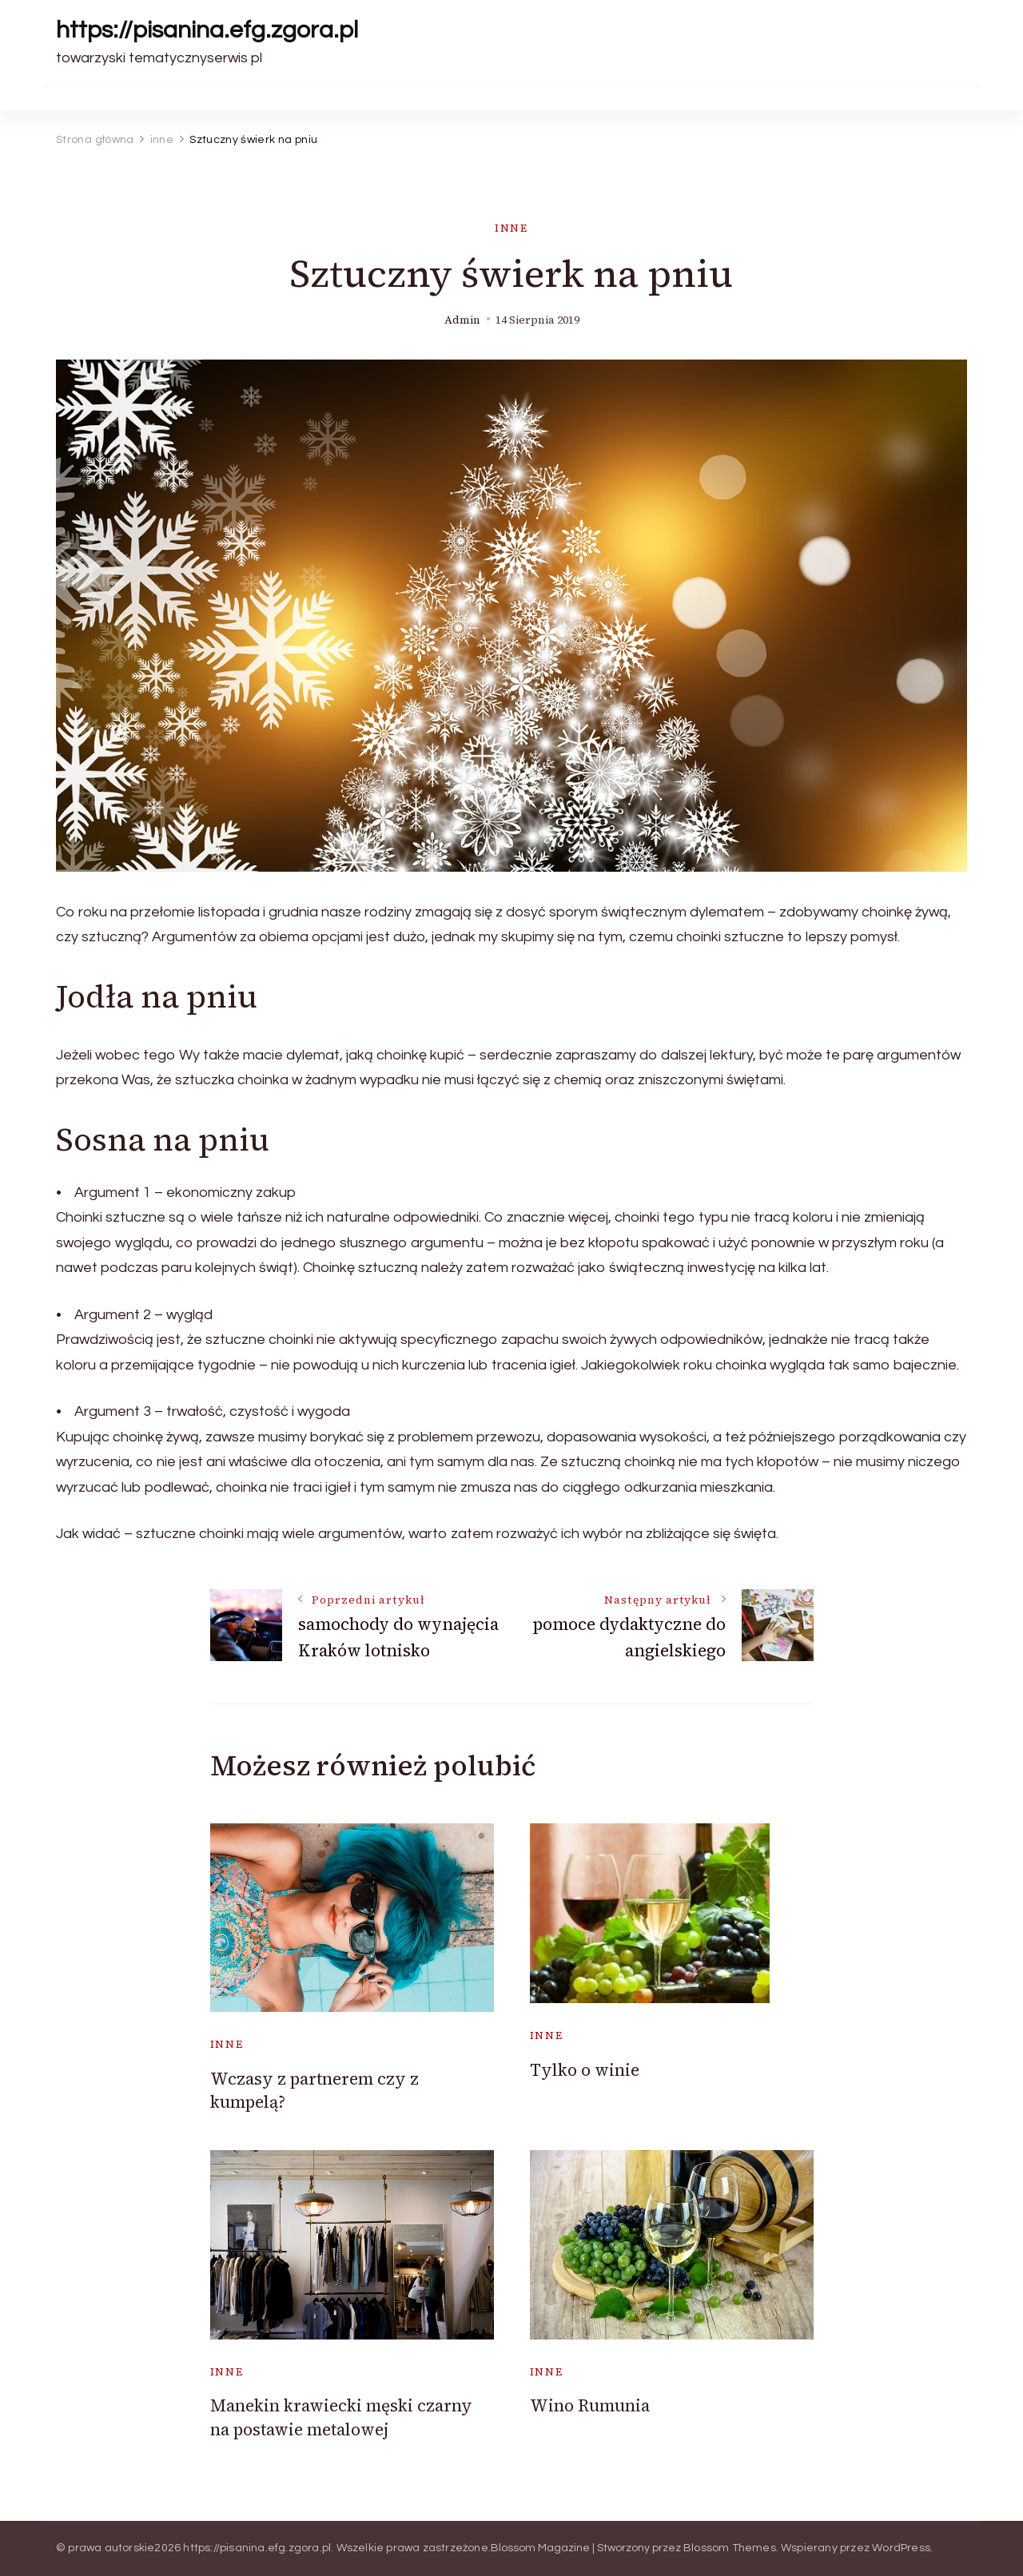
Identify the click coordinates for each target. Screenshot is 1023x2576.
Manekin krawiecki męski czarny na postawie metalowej (341, 2417)
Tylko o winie (584, 2069)
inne (511, 228)
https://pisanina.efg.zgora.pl (207, 30)
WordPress (901, 2548)
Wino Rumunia (590, 2405)
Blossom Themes (729, 2548)
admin (462, 320)
